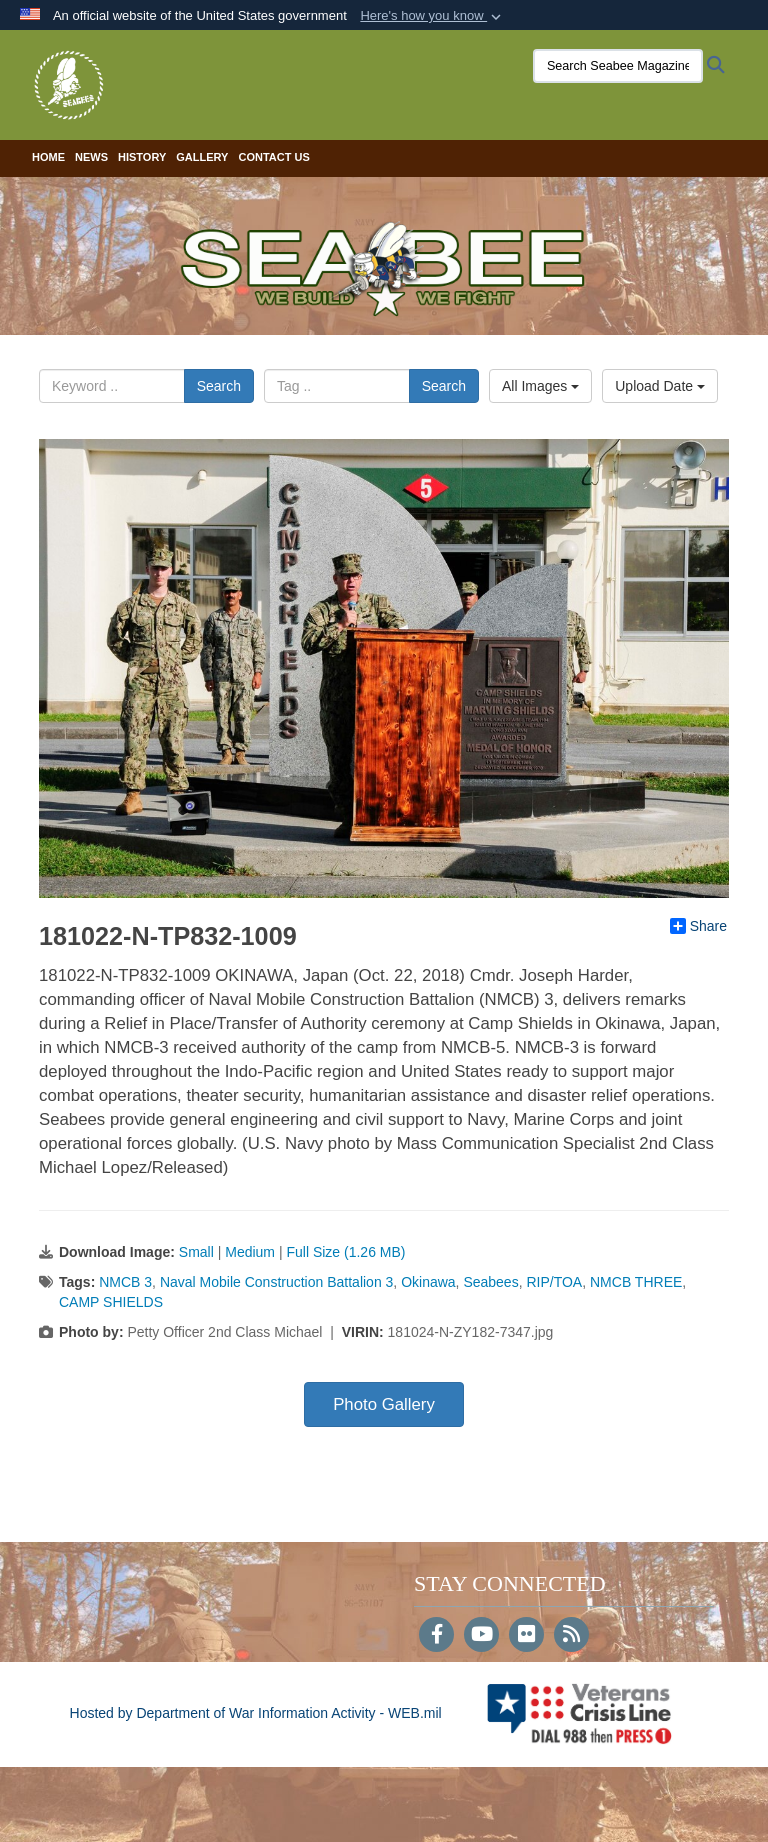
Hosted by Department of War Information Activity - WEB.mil (256, 1713)
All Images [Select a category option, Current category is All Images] (540, 386)
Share (698, 926)
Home (48, 157)
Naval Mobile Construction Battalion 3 (276, 1282)
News (91, 157)
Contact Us (273, 157)
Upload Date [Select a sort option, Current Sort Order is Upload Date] (660, 386)
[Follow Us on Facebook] (436, 1636)
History (142, 157)
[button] (432, 16)
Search (219, 386)
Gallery (202, 157)
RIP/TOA (554, 1282)
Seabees (490, 1282)
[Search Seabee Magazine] (618, 66)
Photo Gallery (384, 1404)
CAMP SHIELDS (111, 1302)
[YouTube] (481, 1636)
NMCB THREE (636, 1282)
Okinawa (428, 1282)
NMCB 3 (125, 1282)
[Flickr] (526, 1636)
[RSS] (571, 1636)
